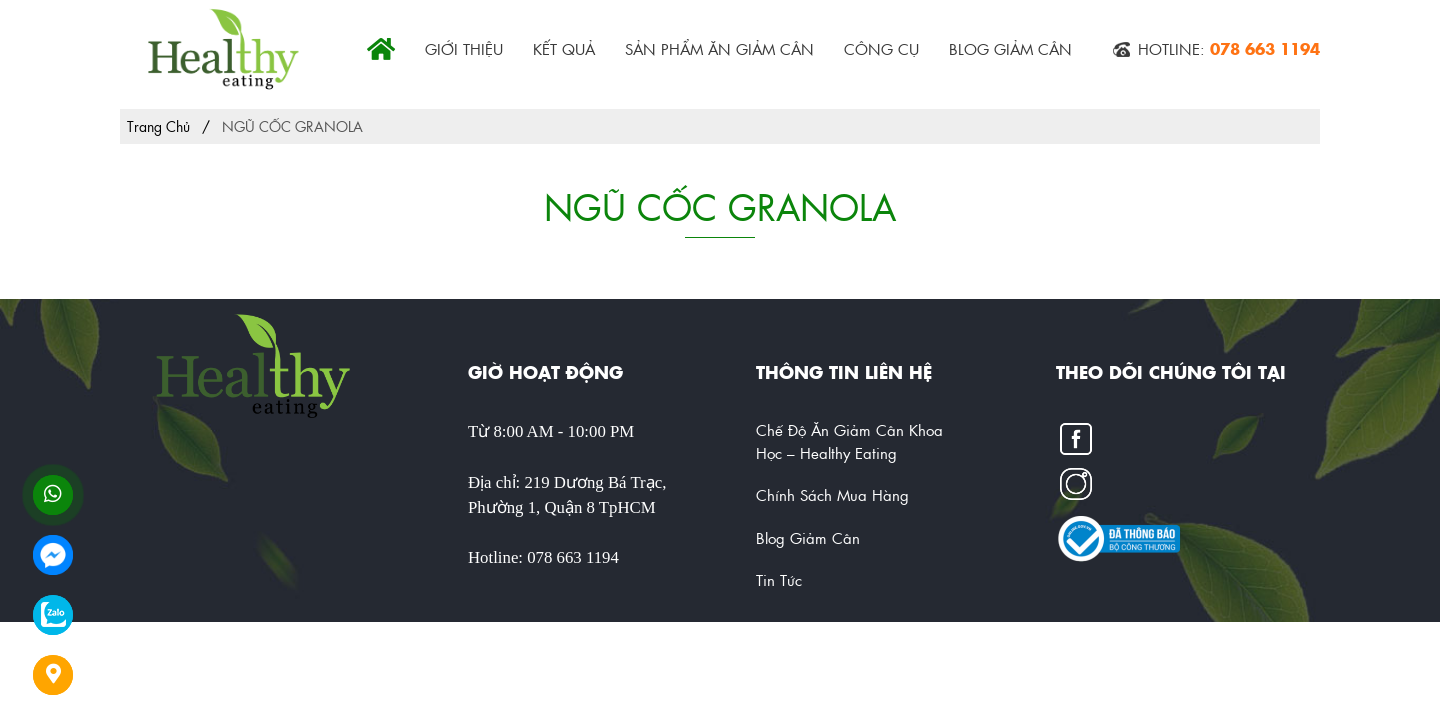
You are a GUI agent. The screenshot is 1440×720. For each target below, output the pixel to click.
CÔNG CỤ (881, 48)
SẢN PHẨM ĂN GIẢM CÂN (719, 48)
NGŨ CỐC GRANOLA (292, 126)
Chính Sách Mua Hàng (832, 494)
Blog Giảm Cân (1010, 48)
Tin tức (779, 579)
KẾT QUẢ (564, 48)
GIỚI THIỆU (464, 48)
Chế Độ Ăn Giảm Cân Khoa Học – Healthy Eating (849, 441)
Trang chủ (158, 126)
